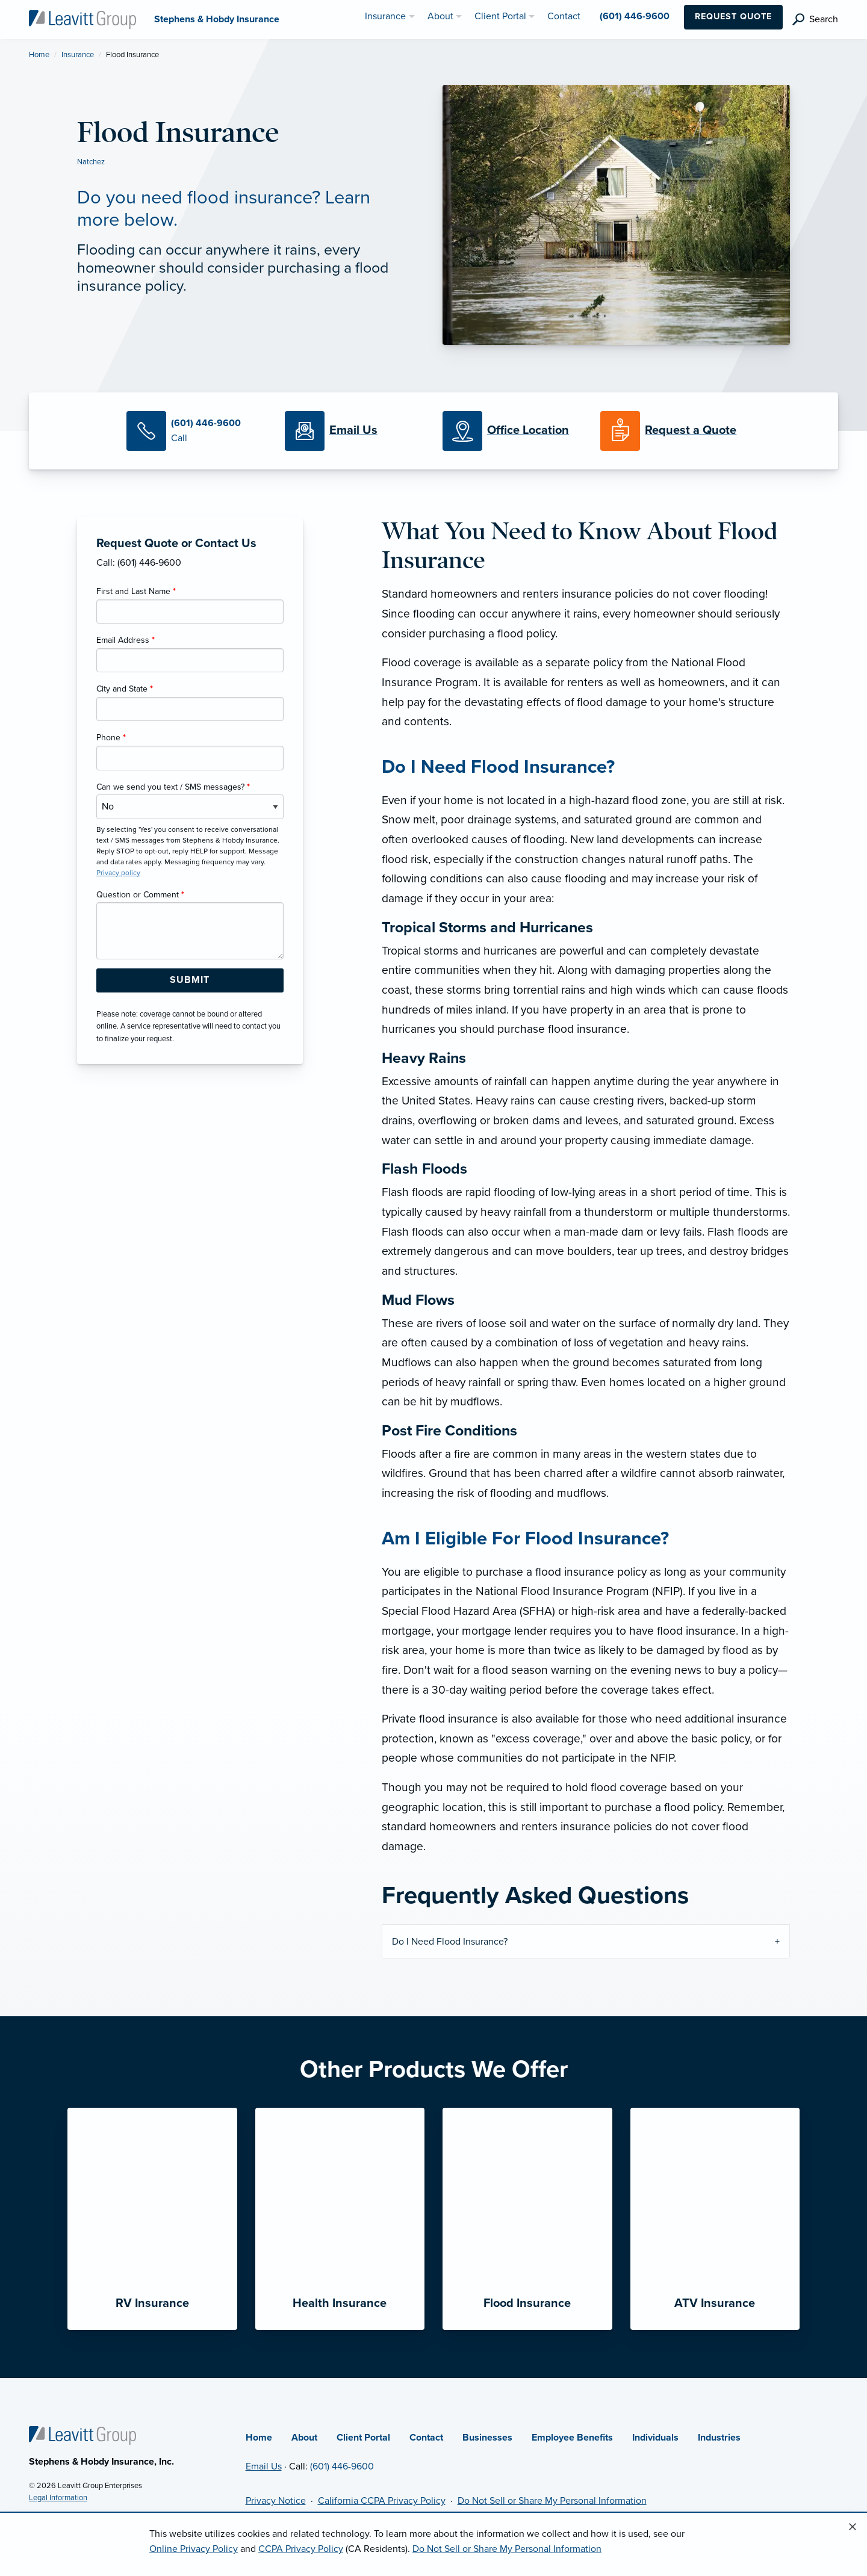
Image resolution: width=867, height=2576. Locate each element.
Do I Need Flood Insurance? (450, 1942)
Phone (111, 737)
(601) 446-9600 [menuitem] (635, 16)
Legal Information (58, 2498)
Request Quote (733, 16)
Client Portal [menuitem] (500, 16)
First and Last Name (136, 591)
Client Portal (363, 2438)
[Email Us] (353, 431)
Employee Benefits (572, 2438)
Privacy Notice (276, 2501)
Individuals (655, 2438)
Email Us (264, 2466)
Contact (426, 2438)
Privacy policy (118, 872)
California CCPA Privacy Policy (382, 2501)
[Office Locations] (512, 431)
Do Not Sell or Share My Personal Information (552, 2501)
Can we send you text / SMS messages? (173, 787)
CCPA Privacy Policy (300, 2549)
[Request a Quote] (670, 431)
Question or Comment (140, 895)
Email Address (125, 640)
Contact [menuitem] (563, 16)
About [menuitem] (440, 16)
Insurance (77, 55)
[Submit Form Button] (190, 980)
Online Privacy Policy (193, 2549)
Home (39, 55)
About (304, 2438)
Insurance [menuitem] (385, 16)
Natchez (91, 162)
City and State (124, 689)
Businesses (487, 2438)
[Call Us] (196, 431)
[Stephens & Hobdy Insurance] (82, 19)
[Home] (82, 2435)
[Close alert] (852, 2527)
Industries (719, 2438)
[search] (815, 19)
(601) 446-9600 (342, 2466)
